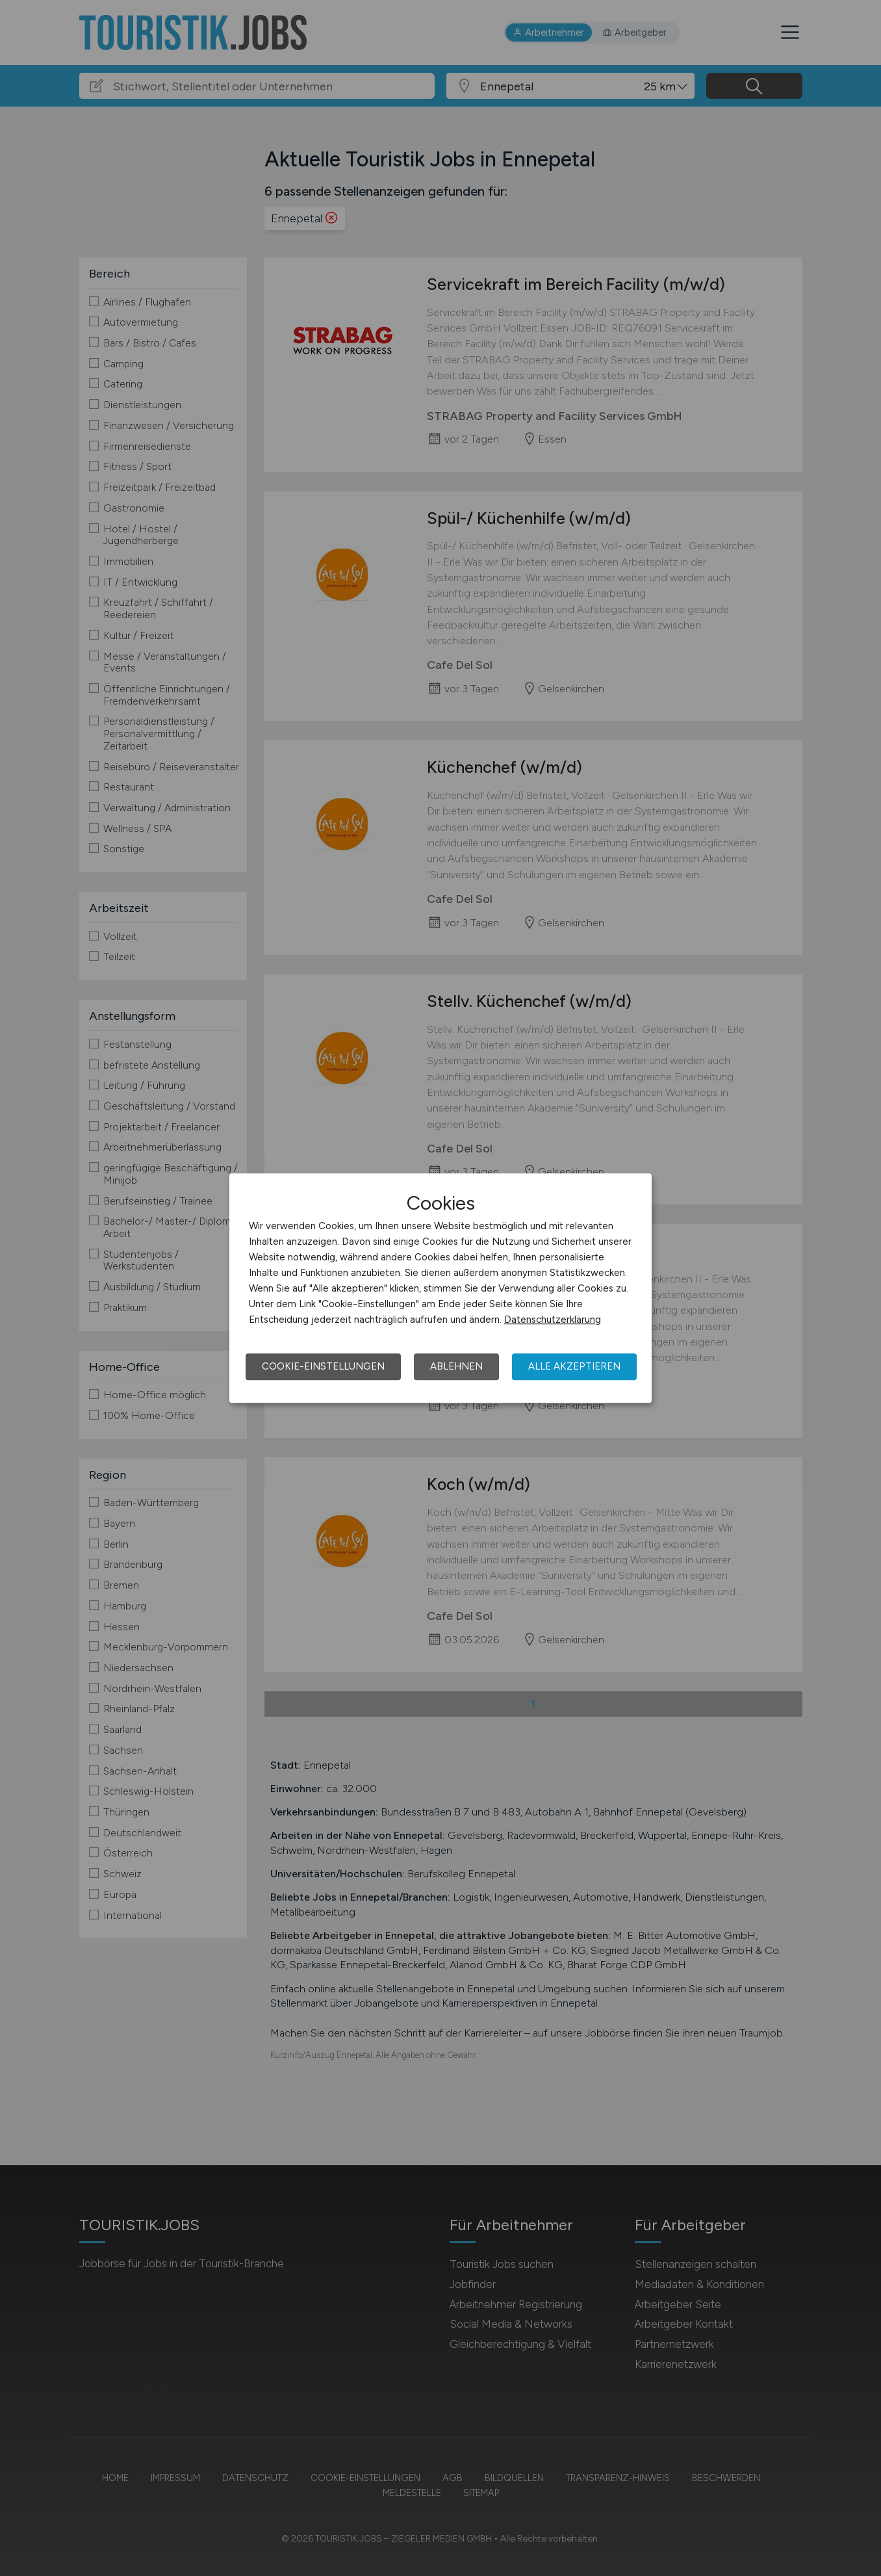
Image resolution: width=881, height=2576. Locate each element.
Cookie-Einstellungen (323, 1366)
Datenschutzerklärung (552, 1319)
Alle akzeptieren (574, 1366)
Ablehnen (456, 1366)
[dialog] (440, 1288)
